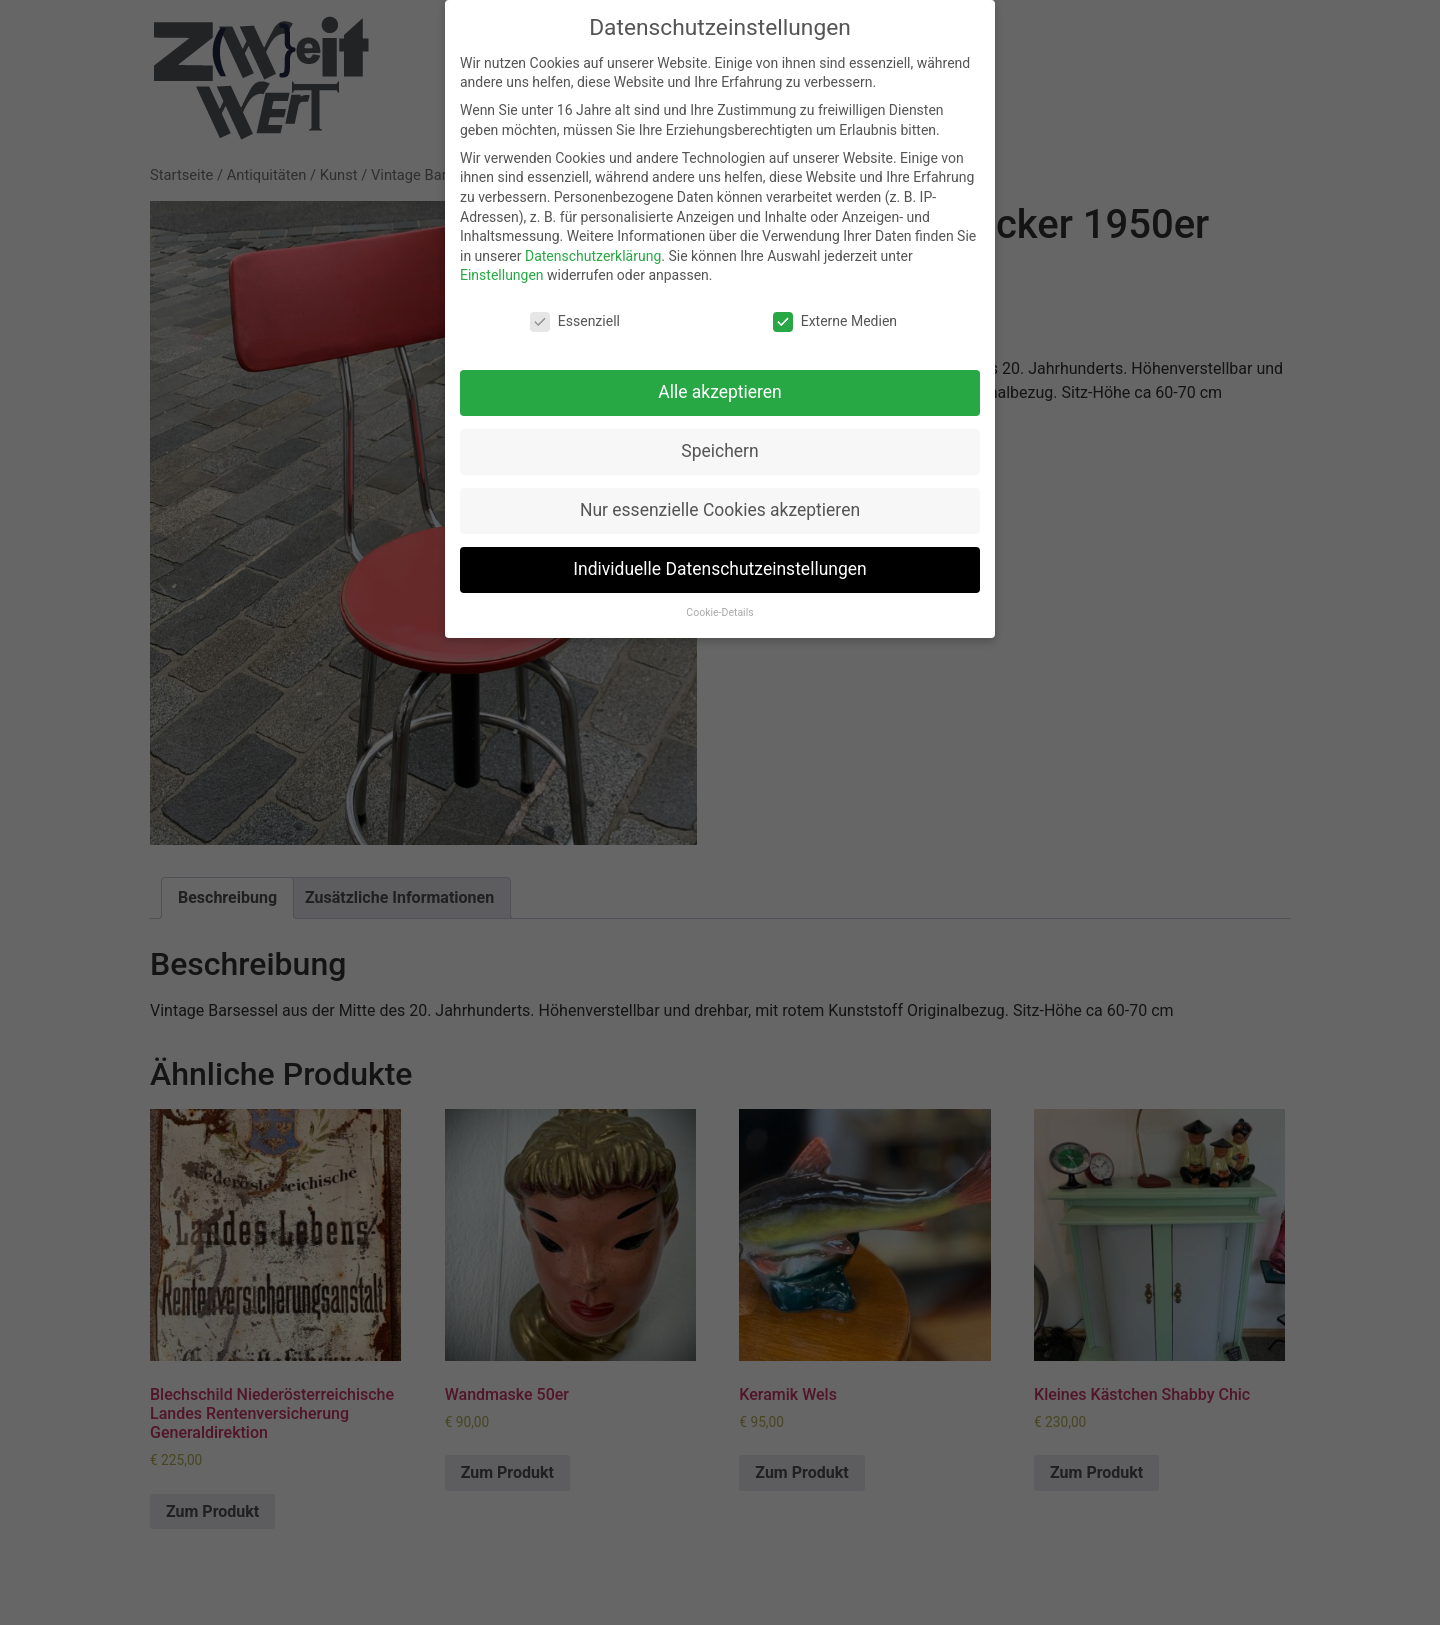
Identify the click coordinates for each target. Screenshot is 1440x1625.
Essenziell (575, 321)
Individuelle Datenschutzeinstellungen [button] (719, 569)
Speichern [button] (719, 451)
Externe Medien (835, 321)
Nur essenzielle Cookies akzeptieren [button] (720, 510)
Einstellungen (502, 275)
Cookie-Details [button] (719, 612)
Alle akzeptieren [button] (720, 392)
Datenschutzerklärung (593, 256)
